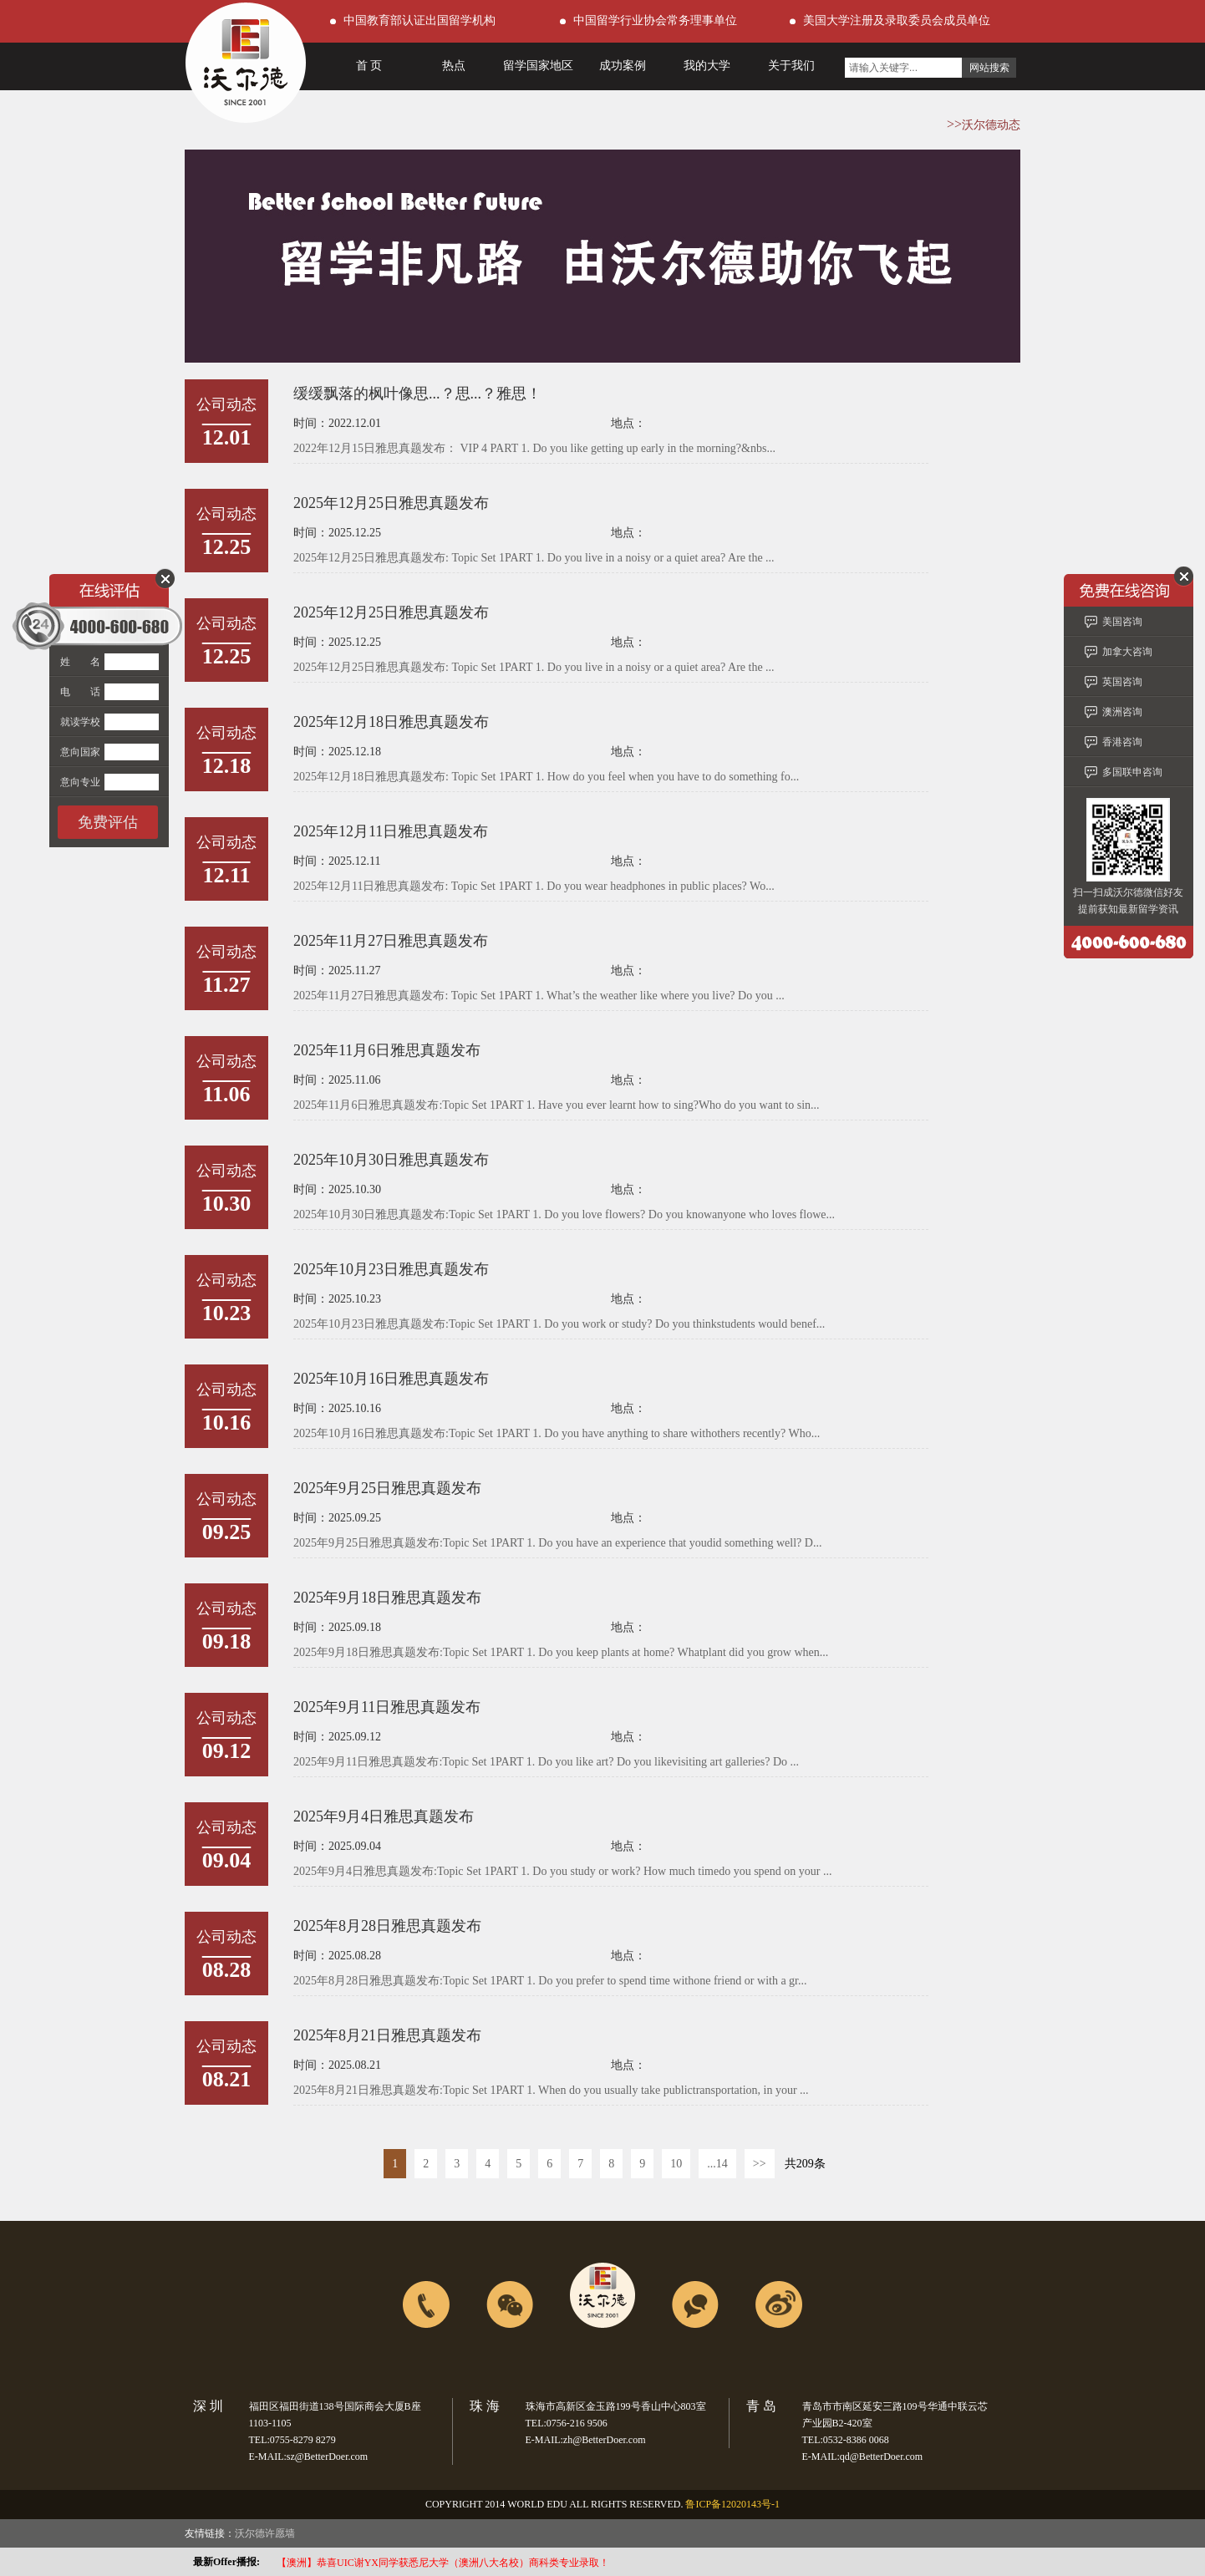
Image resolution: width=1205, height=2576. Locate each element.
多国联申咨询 (1132, 772)
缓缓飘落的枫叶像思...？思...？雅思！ (417, 393)
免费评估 (108, 822)
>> (759, 2163)
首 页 (369, 65)
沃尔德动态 (991, 125)
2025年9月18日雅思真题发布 (387, 1597)
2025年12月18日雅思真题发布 (391, 722)
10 (676, 2163)
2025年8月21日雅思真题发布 (387, 2035)
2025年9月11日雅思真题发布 (386, 1707)
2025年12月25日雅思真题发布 (391, 503)
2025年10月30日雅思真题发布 (391, 1159)
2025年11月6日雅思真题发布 (386, 1050)
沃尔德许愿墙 (265, 2533)
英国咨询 (1122, 682)
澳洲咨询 (1122, 712)
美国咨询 (1122, 621)
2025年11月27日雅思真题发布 (390, 940)
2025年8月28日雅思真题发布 (387, 1926)
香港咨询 (1122, 742)
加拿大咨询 (1127, 652)
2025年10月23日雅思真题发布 (391, 1269)
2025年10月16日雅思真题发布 (391, 1378)
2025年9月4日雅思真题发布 (383, 1816)
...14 (717, 2163)
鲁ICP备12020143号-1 (732, 2504)
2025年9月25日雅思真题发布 (387, 1488)
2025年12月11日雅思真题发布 (390, 831)
